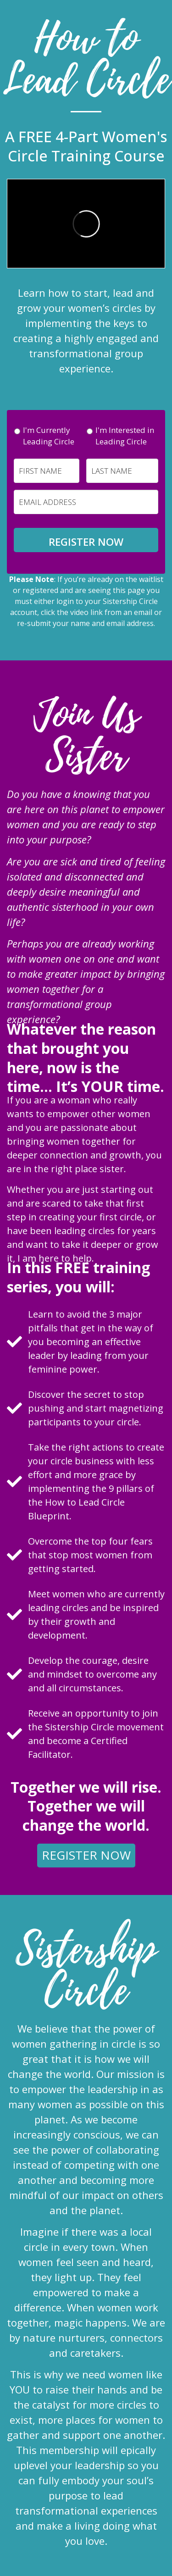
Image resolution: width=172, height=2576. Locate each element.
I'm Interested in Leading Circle (124, 436)
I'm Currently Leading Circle (48, 436)
